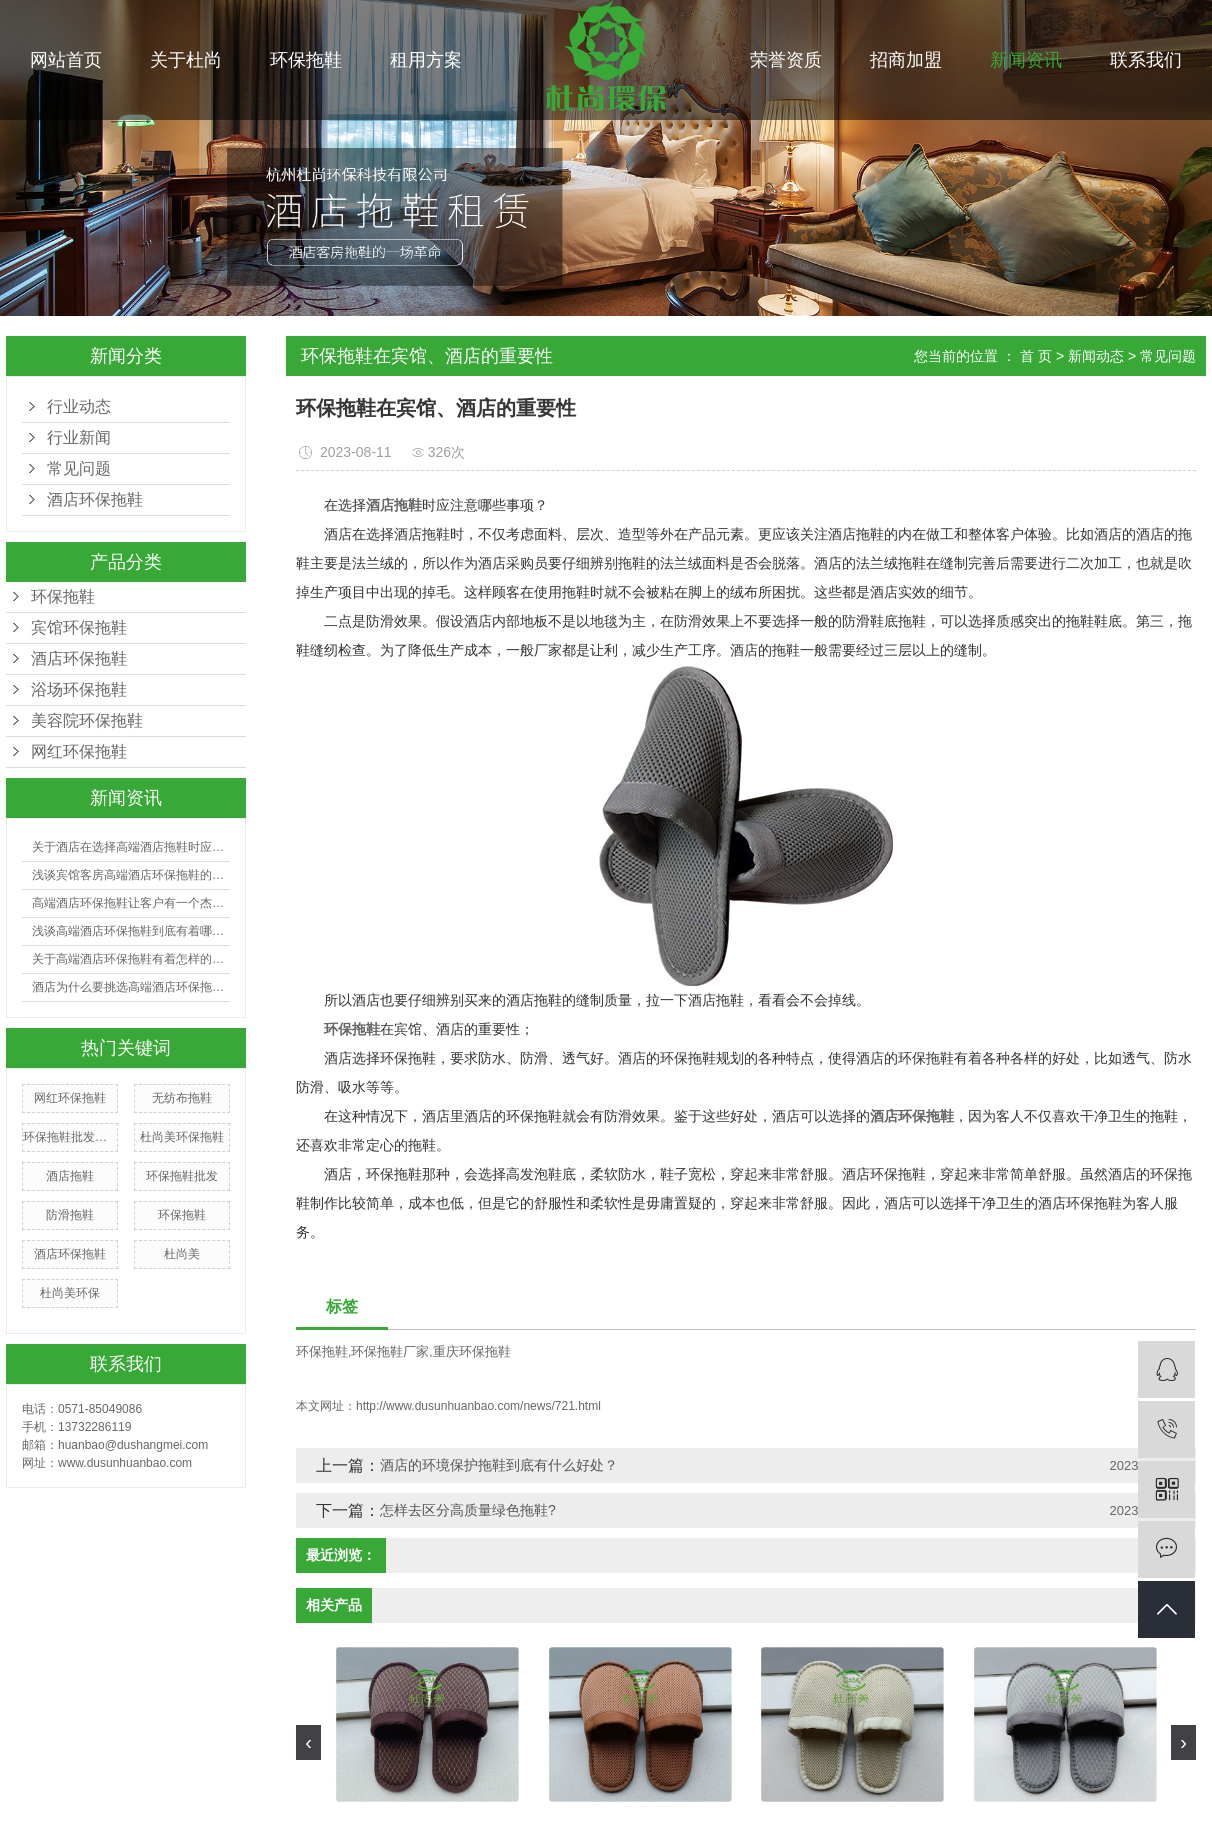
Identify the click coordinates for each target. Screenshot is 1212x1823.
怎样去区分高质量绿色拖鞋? (468, 1510)
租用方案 (426, 60)
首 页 (1036, 356)
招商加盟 (906, 60)
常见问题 (79, 468)
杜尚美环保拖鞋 (182, 1137)
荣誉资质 (786, 60)
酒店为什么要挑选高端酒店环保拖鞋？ (131, 987)
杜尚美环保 (70, 1293)
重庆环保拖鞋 (472, 1351)
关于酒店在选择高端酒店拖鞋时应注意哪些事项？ (131, 847)
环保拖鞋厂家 (390, 1351)
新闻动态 (1096, 356)
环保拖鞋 (306, 60)
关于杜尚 (186, 60)
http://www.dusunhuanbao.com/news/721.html (478, 1406)
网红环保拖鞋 (79, 751)
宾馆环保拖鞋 (79, 627)
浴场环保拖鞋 (79, 689)
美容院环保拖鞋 (87, 720)
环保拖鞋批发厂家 (70, 1137)
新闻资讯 (1026, 60)
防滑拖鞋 (70, 1215)
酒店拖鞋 (70, 1176)
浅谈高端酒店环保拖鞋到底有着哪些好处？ (131, 931)
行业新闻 (79, 437)
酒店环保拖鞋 (79, 658)
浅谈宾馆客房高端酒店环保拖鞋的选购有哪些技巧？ (131, 875)
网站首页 (66, 60)
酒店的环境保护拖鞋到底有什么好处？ (499, 1465)
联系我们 (1146, 60)
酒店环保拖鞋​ (95, 499)
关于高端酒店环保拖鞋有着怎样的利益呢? (131, 959)
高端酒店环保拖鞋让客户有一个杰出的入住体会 (131, 903)
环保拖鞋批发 (182, 1176)
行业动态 (79, 406)
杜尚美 (182, 1254)
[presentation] (308, 1742)
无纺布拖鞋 (182, 1098)
